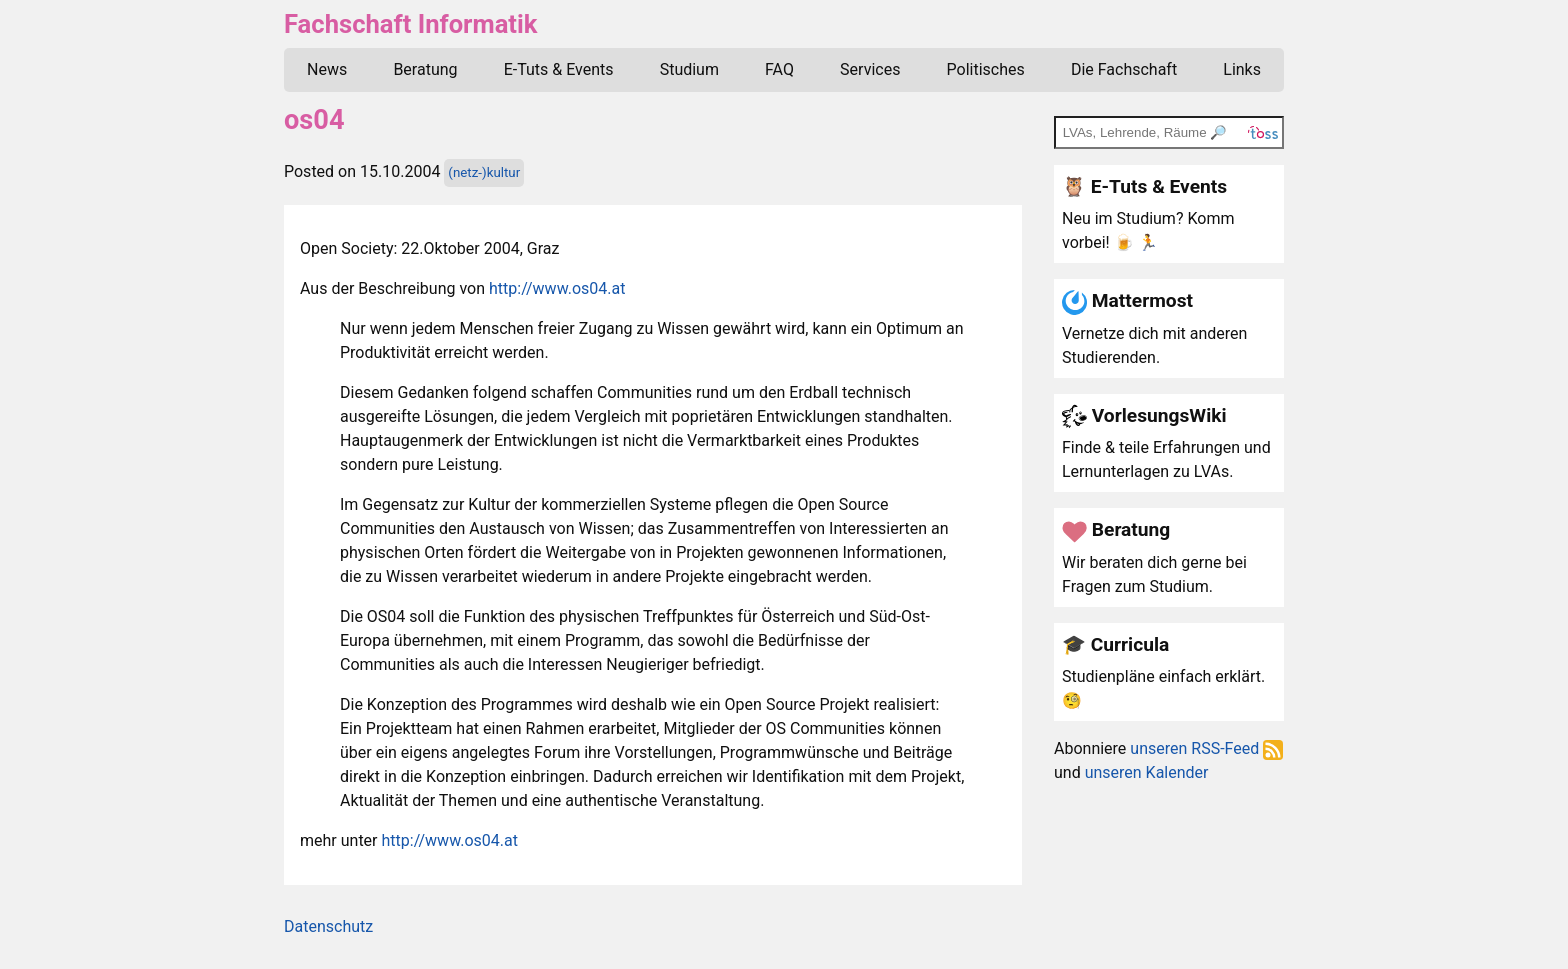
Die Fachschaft (1124, 69)
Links (1242, 69)
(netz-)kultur (484, 172)
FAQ (779, 69)
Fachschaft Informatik (410, 24)
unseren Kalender (1147, 772)
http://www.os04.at (557, 288)
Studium (689, 69)
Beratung (425, 69)
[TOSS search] (1169, 132)
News (327, 69)
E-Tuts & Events (559, 69)
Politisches (986, 69)
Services (870, 69)
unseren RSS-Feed (1206, 748)
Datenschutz (328, 926)
